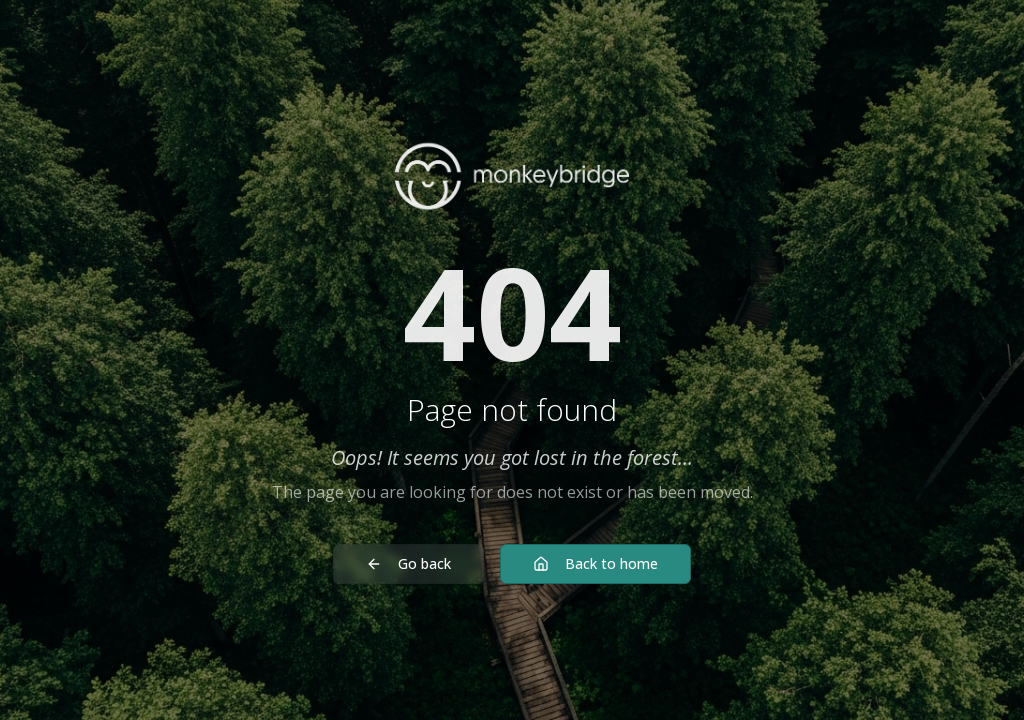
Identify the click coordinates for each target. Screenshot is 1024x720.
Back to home (595, 563)
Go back (408, 563)
